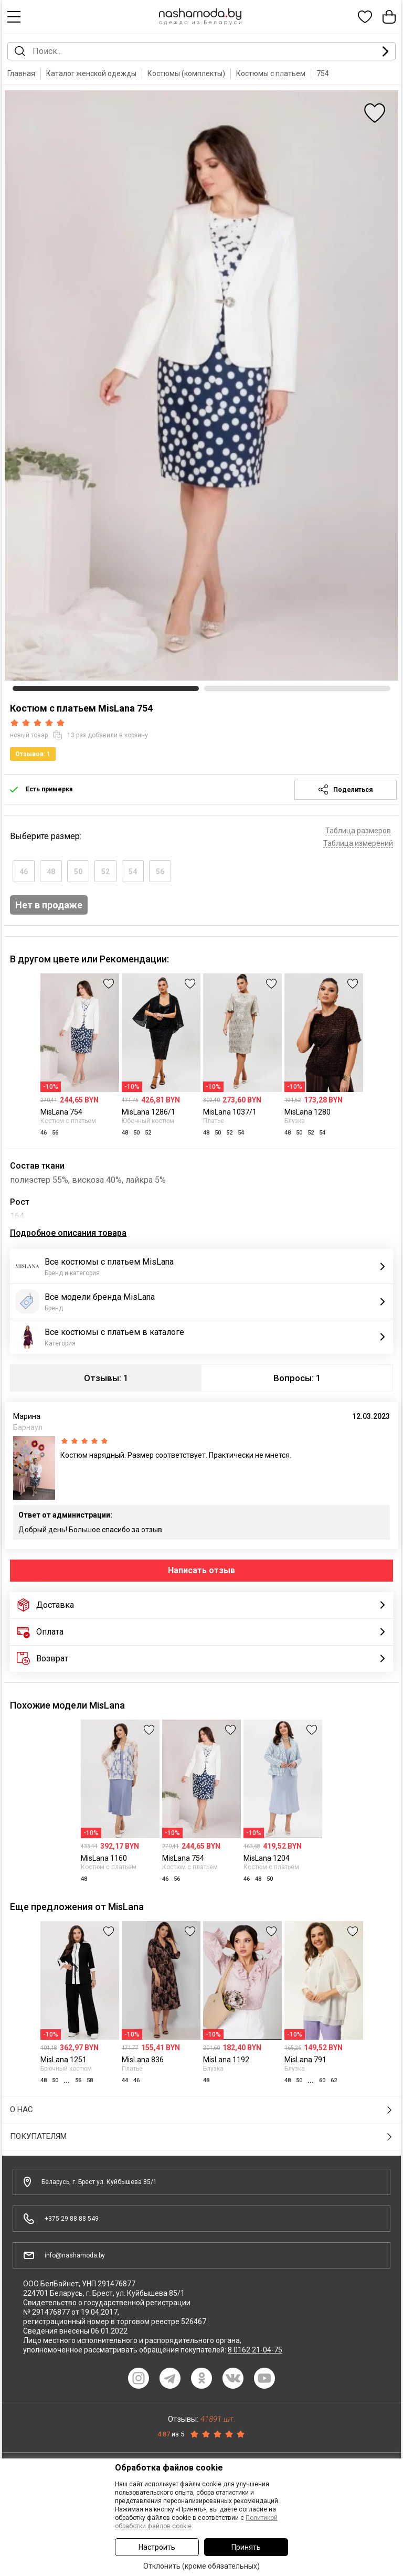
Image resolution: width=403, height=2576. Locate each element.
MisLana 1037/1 (230, 1112)
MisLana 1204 (266, 1858)
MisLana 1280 (307, 1112)
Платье (213, 1121)
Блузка (294, 1121)
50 (78, 871)
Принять (246, 2547)
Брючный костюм (66, 2068)
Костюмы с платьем (270, 73)
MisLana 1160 (104, 1858)
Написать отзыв (201, 1570)
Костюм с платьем (68, 1121)
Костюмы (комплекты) (186, 73)
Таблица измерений (358, 843)
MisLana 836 (143, 2059)
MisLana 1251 (63, 2059)
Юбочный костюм (148, 1121)
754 (322, 73)
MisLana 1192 (226, 2059)
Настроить (157, 2547)
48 (51, 871)
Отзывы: (201, 2419)
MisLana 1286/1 (148, 1112)
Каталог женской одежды (91, 73)
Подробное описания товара (68, 1233)
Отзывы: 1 (106, 1378)
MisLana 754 (61, 1112)
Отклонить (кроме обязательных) (201, 2566)
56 (160, 871)
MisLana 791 (305, 2059)
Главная (21, 73)
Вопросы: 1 (297, 1378)
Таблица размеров (358, 830)
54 (133, 871)
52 (105, 871)
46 (23, 871)
